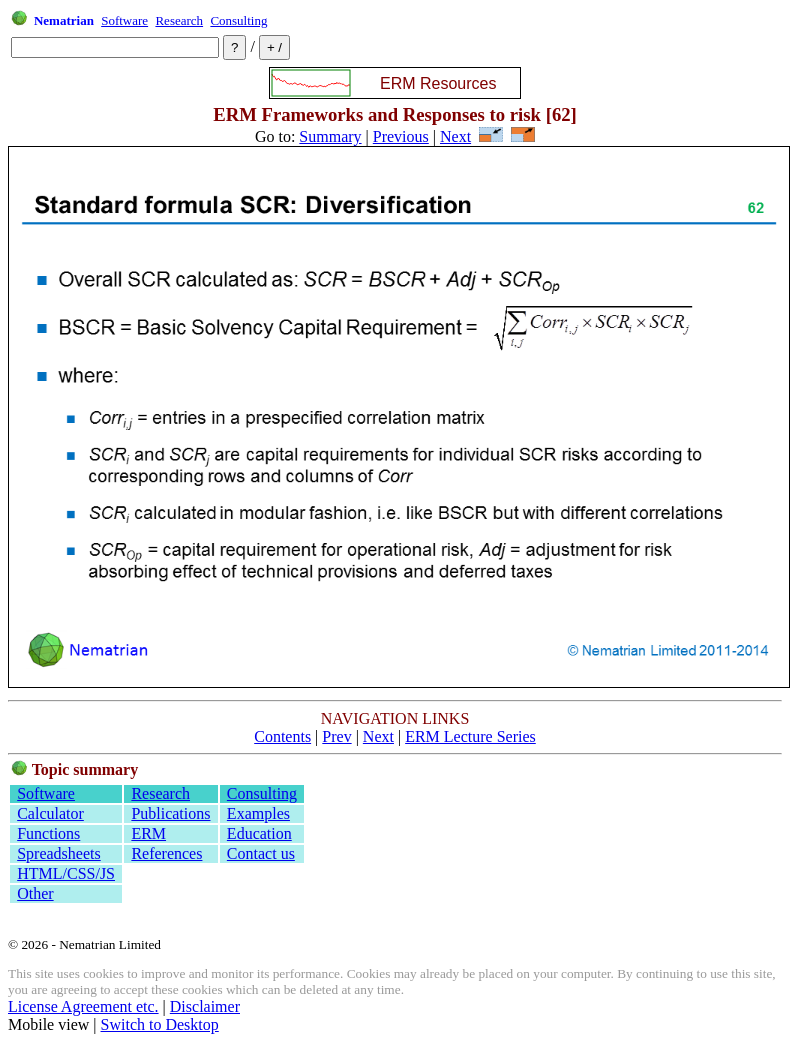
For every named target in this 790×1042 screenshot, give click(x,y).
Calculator (50, 813)
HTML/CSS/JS (66, 873)
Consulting (238, 20)
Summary (330, 136)
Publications (170, 813)
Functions (48, 833)
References (166, 853)
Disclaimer (205, 1006)
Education (259, 833)
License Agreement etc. (83, 1006)
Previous (401, 136)
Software (124, 20)
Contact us (261, 853)
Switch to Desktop (160, 1024)
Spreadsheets (59, 853)
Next (455, 136)
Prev (336, 736)
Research (179, 20)
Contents (282, 736)
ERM (148, 833)
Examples (258, 813)
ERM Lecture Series (470, 736)
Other (35, 893)
